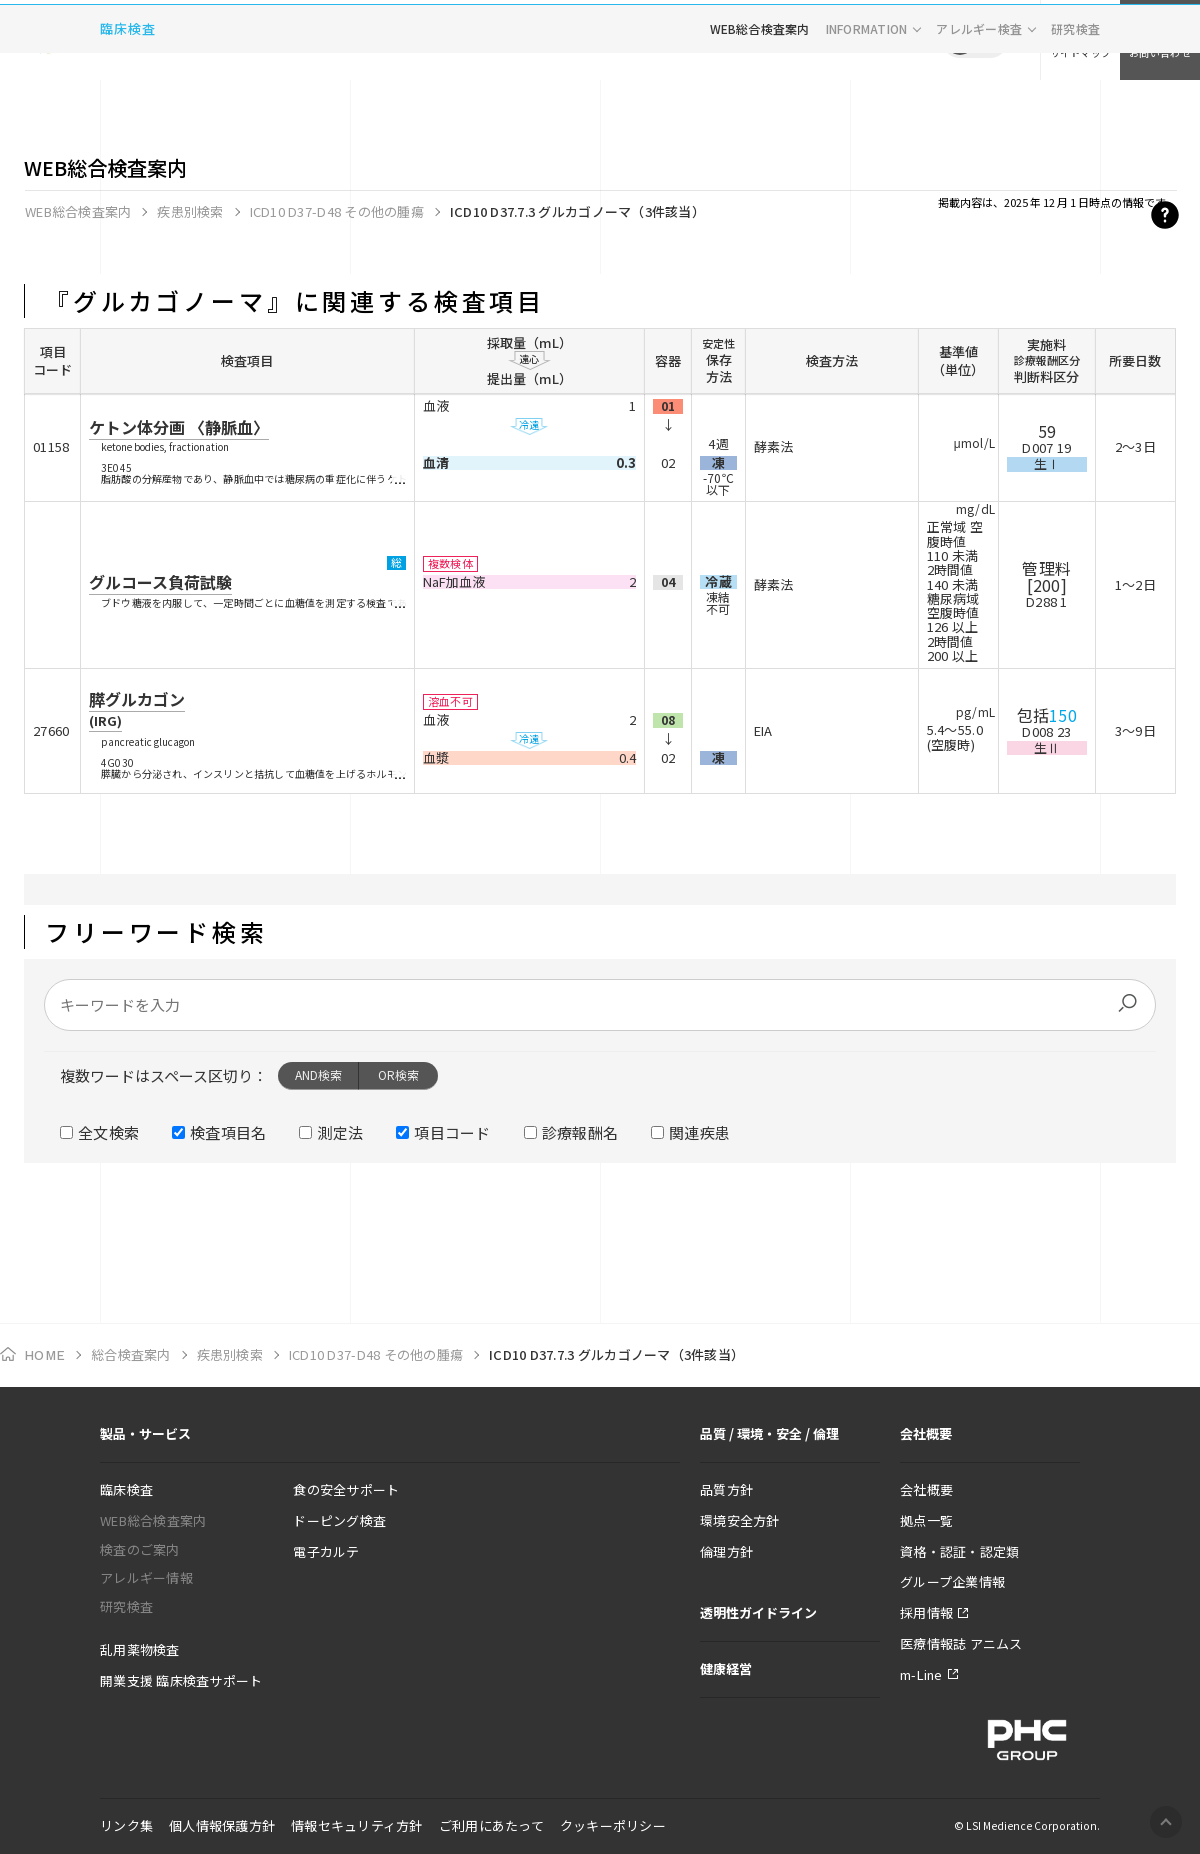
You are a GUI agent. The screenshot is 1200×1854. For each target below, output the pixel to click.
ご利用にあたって (491, 1825)
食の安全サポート (346, 1489)
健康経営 (726, 1668)
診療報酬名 (580, 1132)
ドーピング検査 (339, 1520)
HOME (44, 1355)
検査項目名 (228, 1132)
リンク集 (126, 1825)
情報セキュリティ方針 (357, 1825)
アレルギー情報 (146, 1577)
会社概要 (926, 1489)
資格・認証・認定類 (959, 1551)
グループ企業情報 (952, 1581)
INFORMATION (867, 104)
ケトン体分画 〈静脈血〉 (179, 427)
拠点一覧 (926, 1520)
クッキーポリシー (613, 1825)
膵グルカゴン (137, 708)
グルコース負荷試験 (160, 582)
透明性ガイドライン (758, 1612)
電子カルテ (326, 1551)
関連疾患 (699, 1132)
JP (960, 40)
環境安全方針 (740, 1520)
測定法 (340, 1132)
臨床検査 (128, 104)
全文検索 (108, 1132)
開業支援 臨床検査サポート (181, 1680)
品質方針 (726, 1489)
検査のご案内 (140, 1549)
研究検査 (1075, 104)
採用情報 (926, 1612)
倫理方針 (726, 1551)
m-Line (921, 1674)
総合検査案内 (131, 1354)
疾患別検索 (190, 211)
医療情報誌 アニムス (961, 1643)
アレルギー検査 (979, 104)
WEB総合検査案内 (760, 104)
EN (990, 40)
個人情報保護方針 (222, 1825)
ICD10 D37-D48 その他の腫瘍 (337, 211)
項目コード (452, 1132)
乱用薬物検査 (140, 1649)
